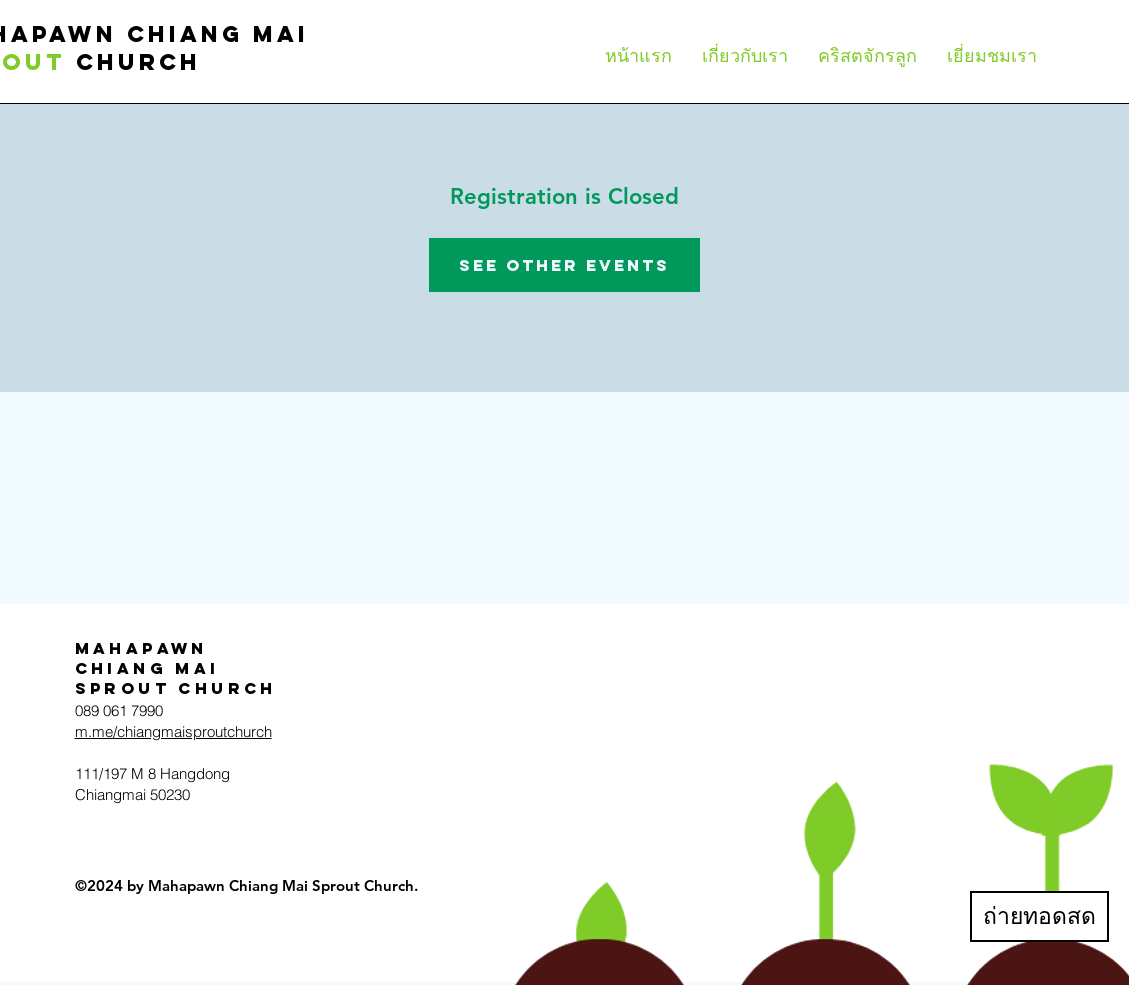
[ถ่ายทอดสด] (1039, 916)
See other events (564, 265)
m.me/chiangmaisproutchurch (173, 731)
